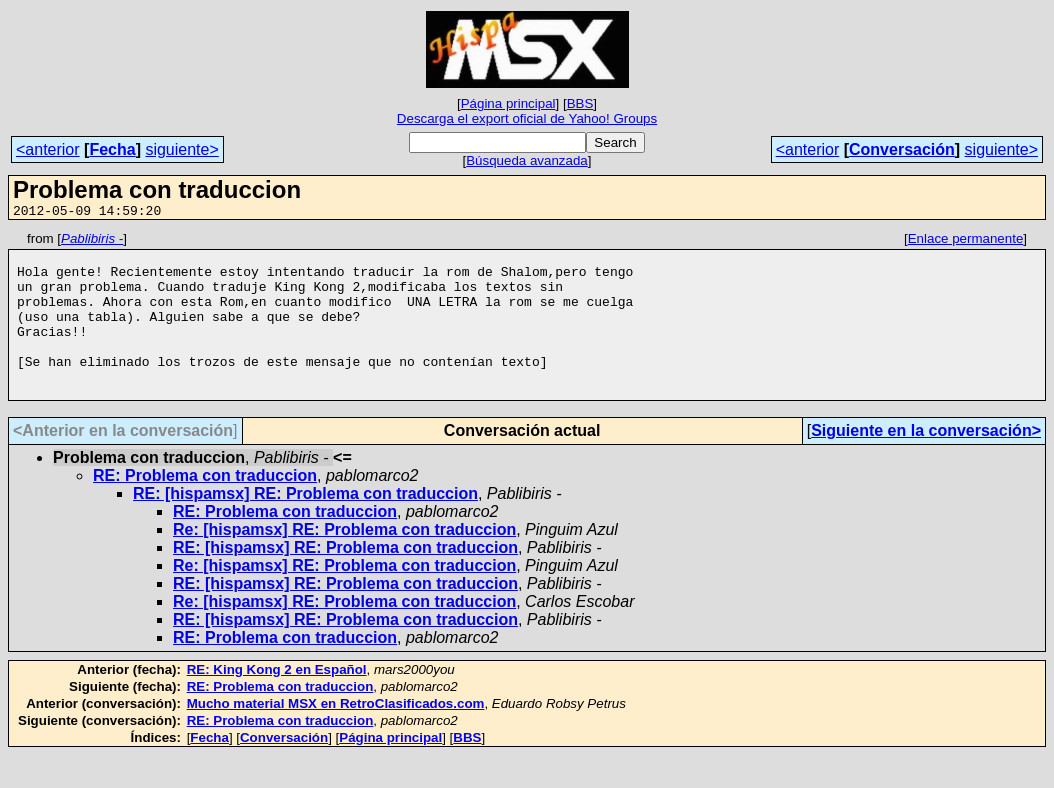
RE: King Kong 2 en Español (277, 702)
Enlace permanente (966, 241)
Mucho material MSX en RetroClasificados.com (336, 736)
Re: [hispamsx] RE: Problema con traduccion (344, 562)
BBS (580, 103)
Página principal (508, 103)
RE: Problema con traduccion (205, 508)
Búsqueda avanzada (527, 160)
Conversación (902, 149)
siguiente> (181, 149)
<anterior (48, 149)
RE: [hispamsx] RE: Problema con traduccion (305, 526)
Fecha (112, 149)
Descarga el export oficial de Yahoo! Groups (527, 118)
